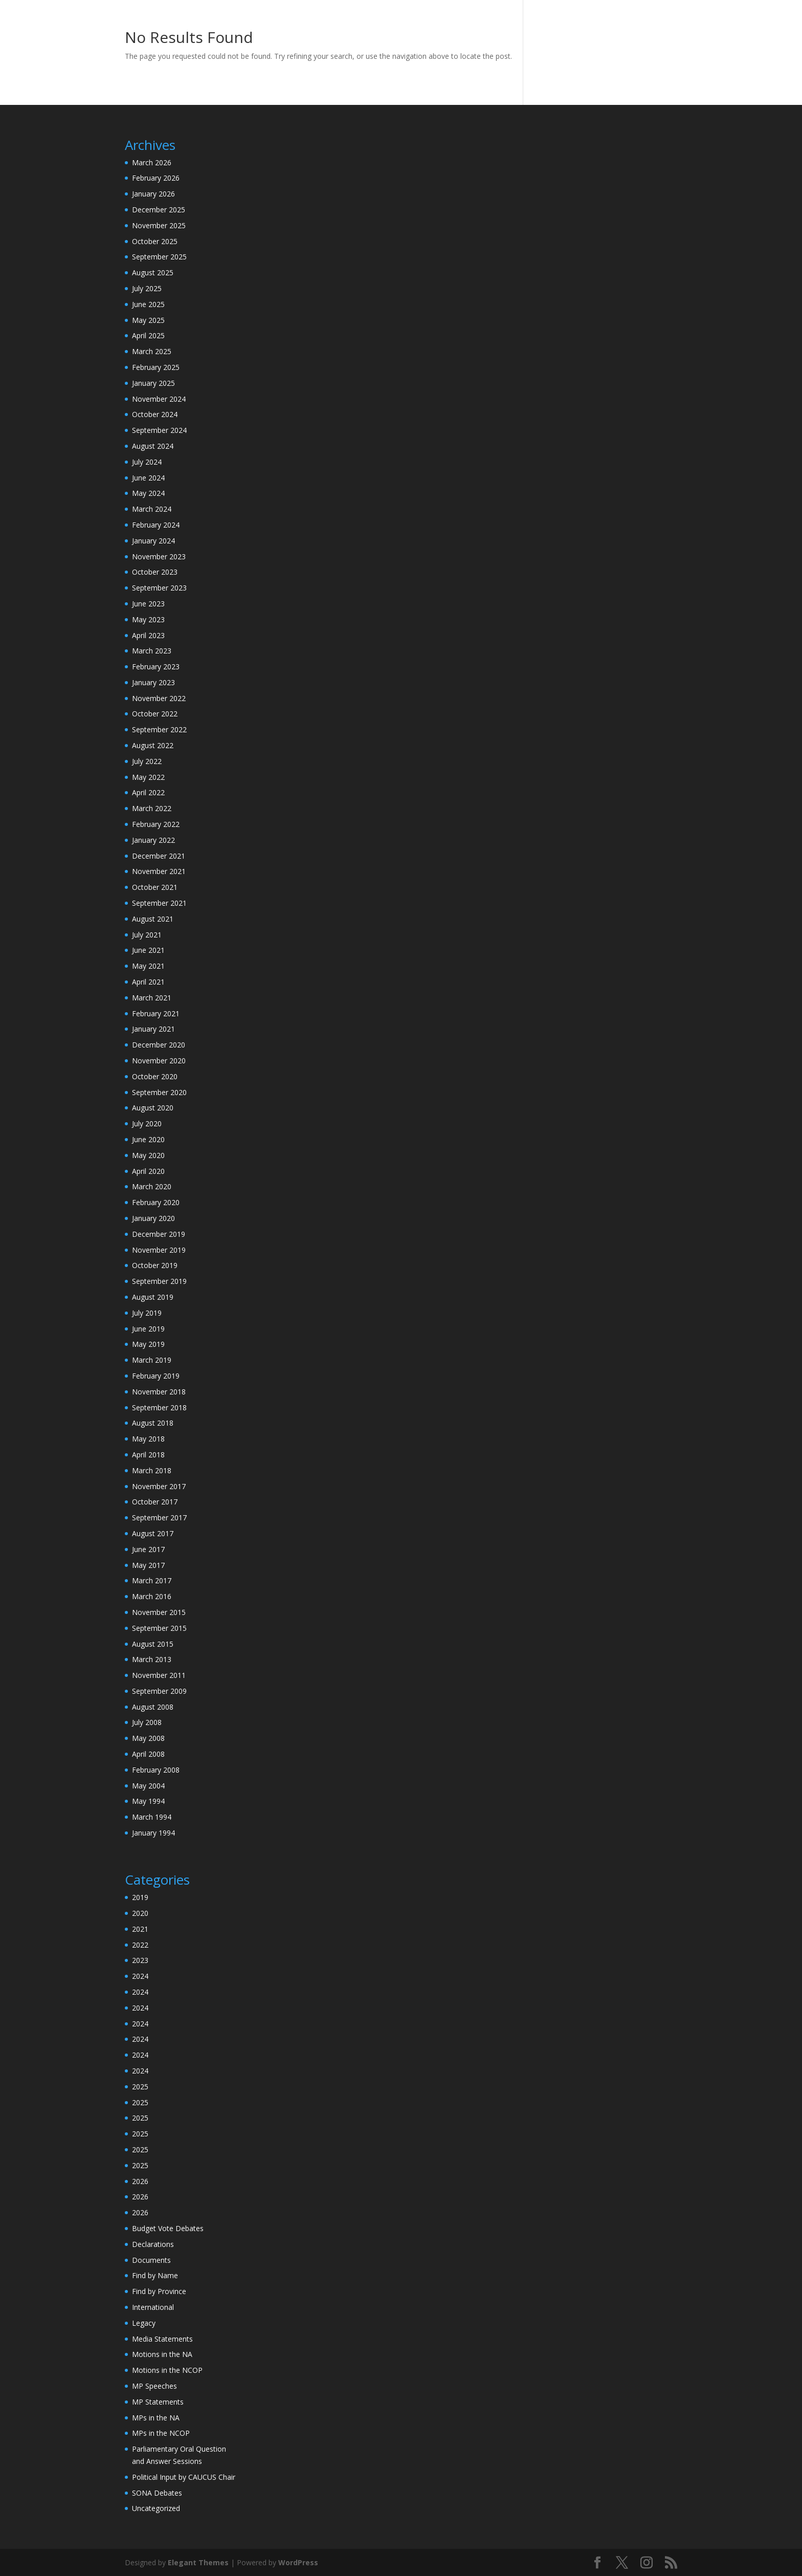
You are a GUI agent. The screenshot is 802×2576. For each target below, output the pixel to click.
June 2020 (148, 1139)
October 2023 (154, 572)
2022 (140, 1945)
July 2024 (147, 462)
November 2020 (159, 1060)
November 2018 (159, 1391)
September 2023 (159, 588)
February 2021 (156, 1013)
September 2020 (159, 1092)
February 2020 (156, 1202)
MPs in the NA (156, 2417)
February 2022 (156, 824)
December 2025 (158, 209)
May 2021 (148, 966)
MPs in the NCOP (161, 2433)
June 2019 (148, 1329)
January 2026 (153, 194)
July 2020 (147, 1123)
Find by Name (155, 2275)
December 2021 (158, 856)
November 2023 (159, 556)
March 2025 (151, 351)
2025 (140, 2086)
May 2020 (148, 1155)
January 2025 (153, 383)
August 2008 (152, 1707)
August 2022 (152, 745)
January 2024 (153, 540)
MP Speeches (154, 2386)
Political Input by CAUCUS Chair (183, 2477)
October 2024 (154, 414)
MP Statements (158, 2402)
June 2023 (148, 603)
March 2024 (151, 509)
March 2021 (151, 997)
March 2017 (151, 1580)
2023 (140, 1960)
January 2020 (153, 1218)
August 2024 (152, 446)
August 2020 (152, 1107)
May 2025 (148, 320)
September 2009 (159, 1691)
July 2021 (147, 935)
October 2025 (154, 241)
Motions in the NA (162, 2354)
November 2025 (159, 225)
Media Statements (162, 2339)
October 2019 (154, 1265)
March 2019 (151, 1360)
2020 (140, 1913)
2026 (140, 2181)
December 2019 (158, 1234)
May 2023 (148, 619)
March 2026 (151, 162)
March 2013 (151, 1659)
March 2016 (151, 1596)
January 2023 (153, 682)
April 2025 (148, 335)
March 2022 (151, 808)
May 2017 (148, 1565)
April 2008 (148, 1754)
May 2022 (148, 777)
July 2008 (147, 1722)
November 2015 (159, 1612)
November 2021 (159, 871)
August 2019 (152, 1297)
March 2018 (151, 1470)
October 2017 (154, 1502)
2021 (140, 1929)
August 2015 (152, 1644)
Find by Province (159, 2291)
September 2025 (159, 256)
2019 (140, 1897)
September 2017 (159, 1517)
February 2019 (156, 1376)
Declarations (153, 2244)
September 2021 (159, 903)
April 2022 (148, 792)
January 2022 (153, 840)
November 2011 (159, 1675)
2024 (140, 1976)
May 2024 (148, 493)
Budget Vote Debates (168, 2228)
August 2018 (152, 1423)
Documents (151, 2260)
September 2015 (159, 1628)
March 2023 (151, 651)
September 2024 (159, 430)
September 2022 (159, 729)
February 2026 (156, 178)
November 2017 (159, 1486)
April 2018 (148, 1454)
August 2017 (152, 1533)
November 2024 (159, 399)
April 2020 (148, 1171)
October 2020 (154, 1076)
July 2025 (147, 288)
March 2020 (151, 1186)
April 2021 (148, 982)
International (153, 2307)
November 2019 (159, 1250)
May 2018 (148, 1439)
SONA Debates (157, 2493)
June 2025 (148, 304)
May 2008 (148, 1738)
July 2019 (147, 1313)
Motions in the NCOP (167, 2370)
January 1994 (153, 1833)
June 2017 (148, 1549)
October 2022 (154, 713)
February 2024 (156, 525)
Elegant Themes (198, 2562)
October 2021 (154, 887)
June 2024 (148, 478)
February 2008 (156, 1770)
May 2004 (148, 1786)
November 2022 (159, 698)
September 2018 (159, 1407)
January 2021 (153, 1029)
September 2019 (159, 1281)
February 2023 (156, 666)
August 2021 (152, 919)
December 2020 (158, 1045)
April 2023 (148, 635)
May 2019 (148, 1344)
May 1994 (148, 1801)
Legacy (143, 2323)
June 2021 (148, 950)
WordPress (298, 2562)
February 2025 (156, 367)
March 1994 (151, 1817)
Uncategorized (156, 2508)
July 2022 (147, 761)
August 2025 (152, 272)
